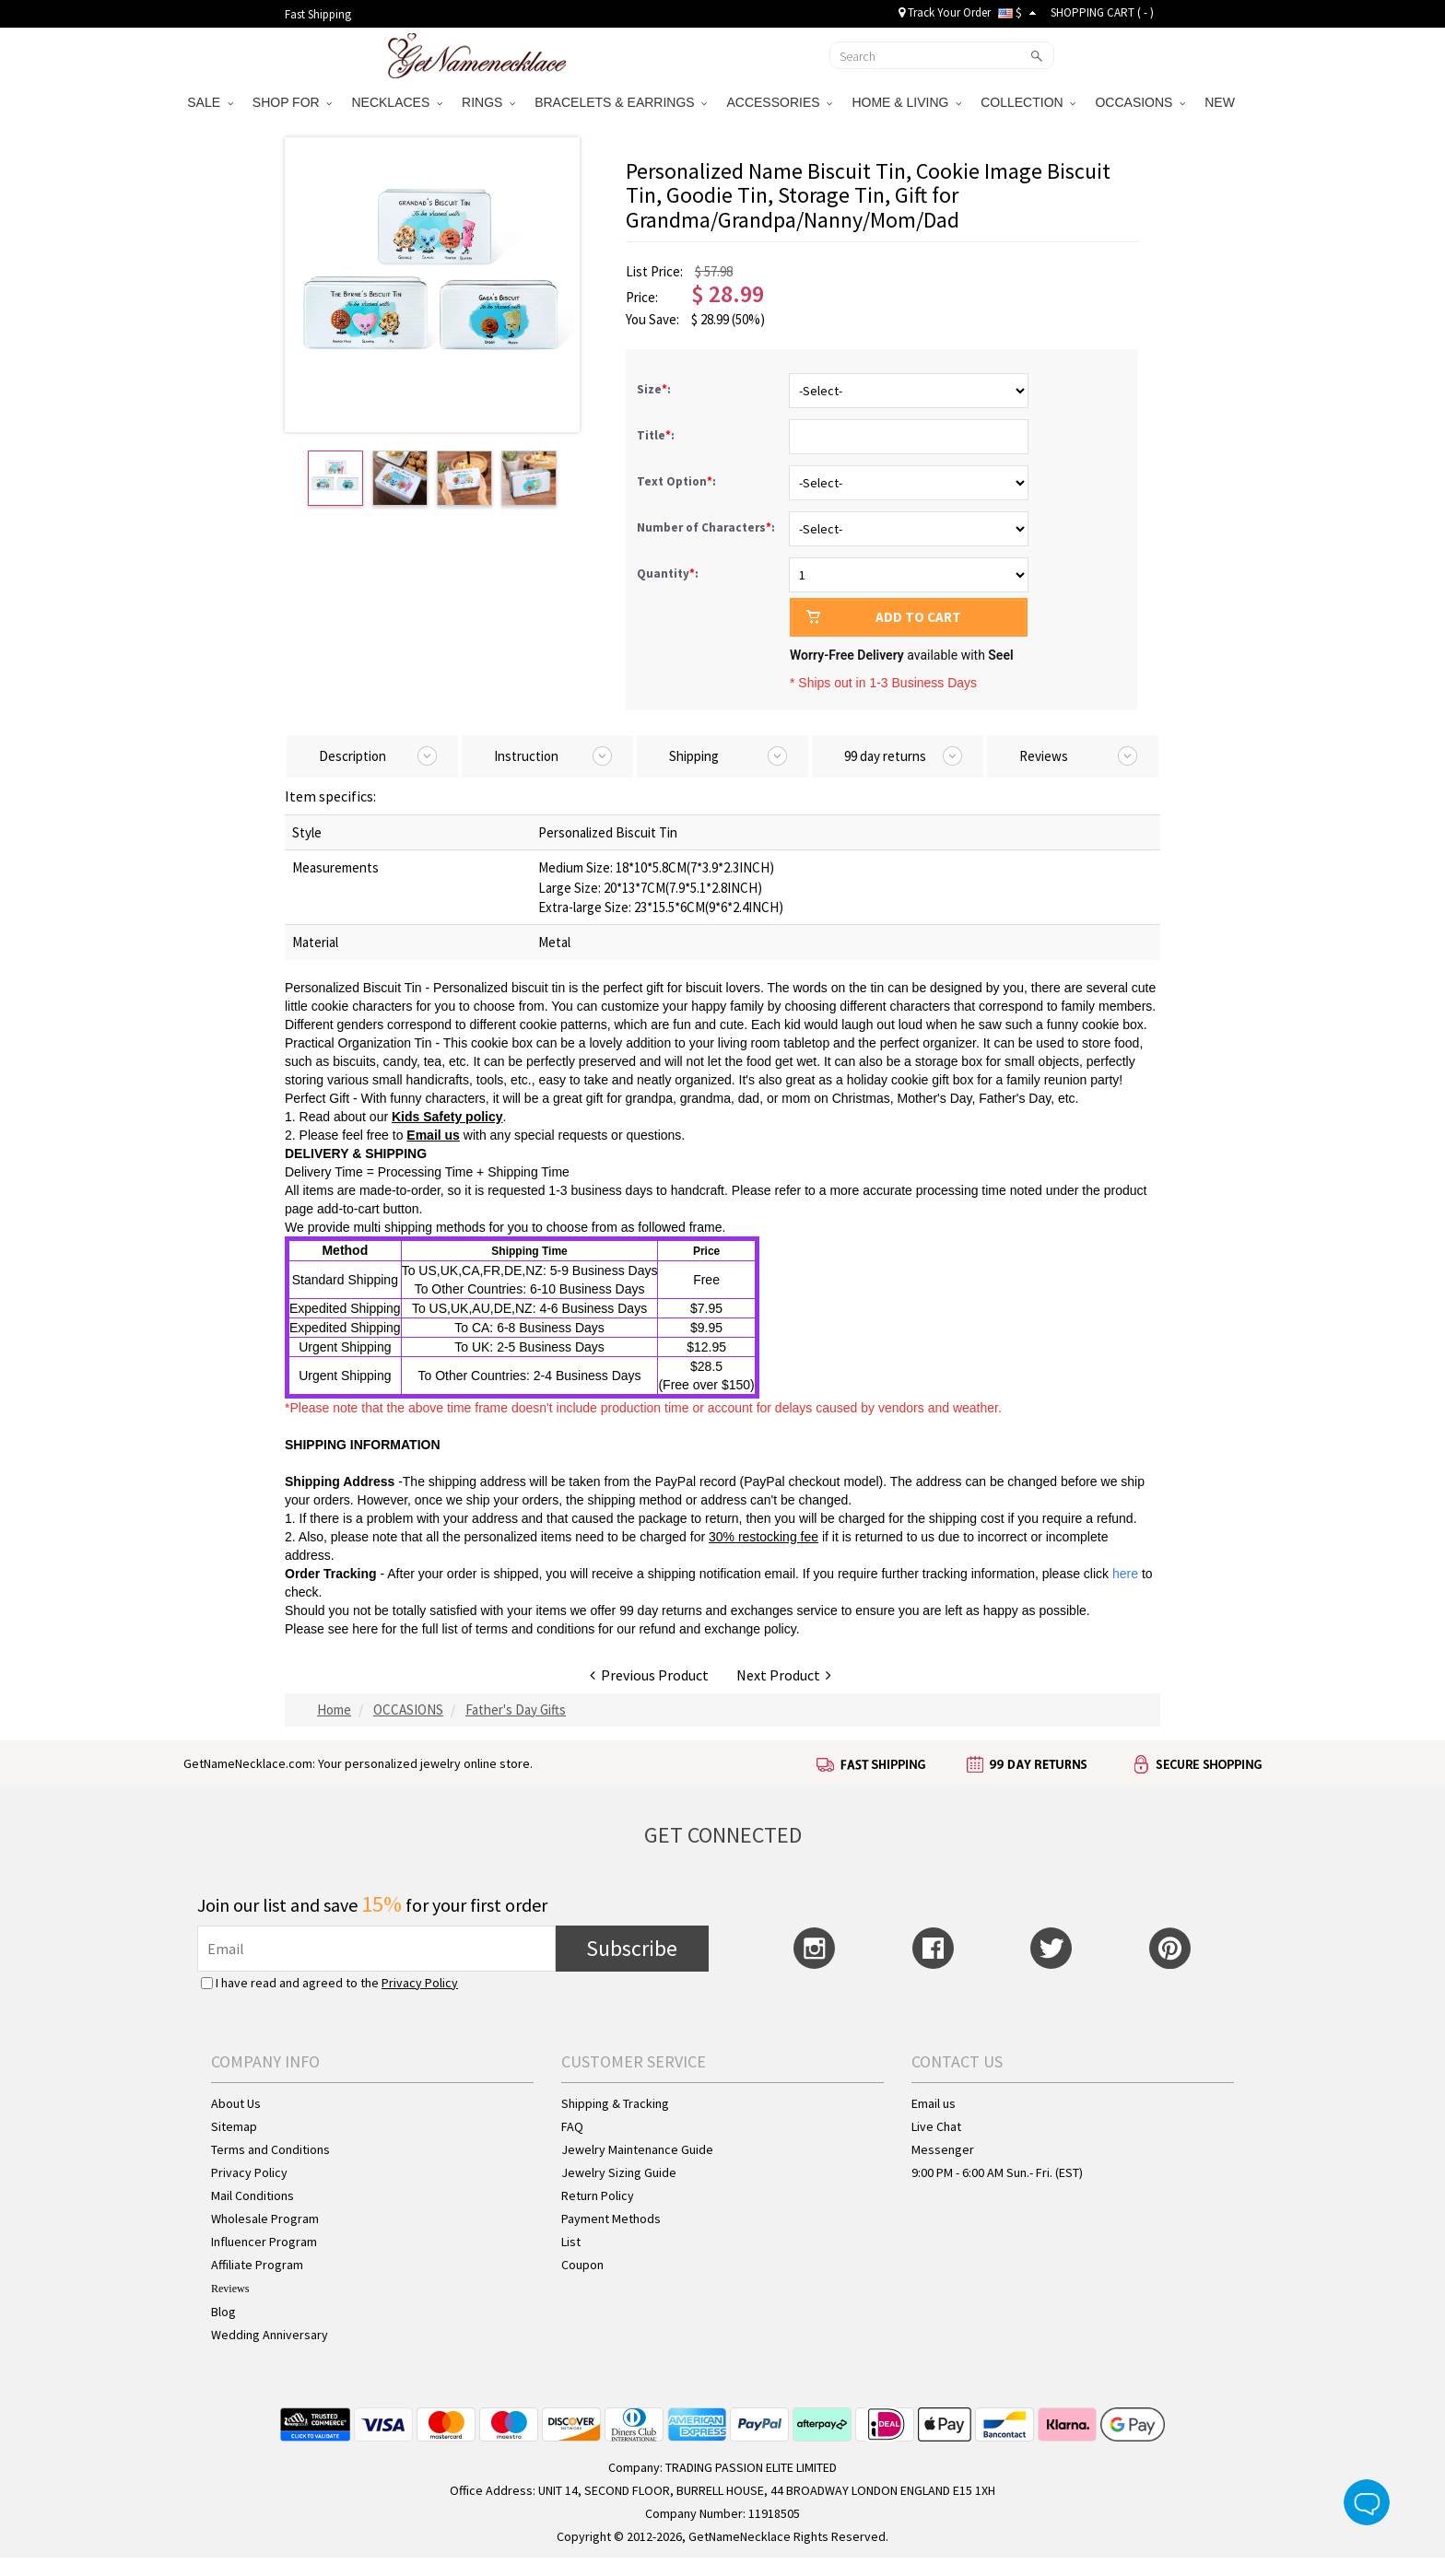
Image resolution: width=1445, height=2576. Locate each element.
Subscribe (631, 1948)
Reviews (230, 2288)
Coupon (582, 2264)
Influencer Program (264, 2241)
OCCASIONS (1140, 102)
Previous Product (649, 1675)
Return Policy (597, 2195)
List (571, 2241)
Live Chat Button (1367, 2502)
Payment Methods (611, 2218)
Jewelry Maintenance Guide (637, 2149)
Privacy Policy (420, 1982)
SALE (210, 102)
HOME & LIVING (906, 102)
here (365, 1629)
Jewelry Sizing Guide (618, 2172)
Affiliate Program (257, 2264)
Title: (657, 435)
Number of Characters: (707, 527)
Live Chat (936, 2126)
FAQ (572, 2126)
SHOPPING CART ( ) (1102, 12)
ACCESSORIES (779, 102)
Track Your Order (945, 12)
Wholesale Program (265, 2218)
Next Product (783, 1675)
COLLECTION (1028, 102)
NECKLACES (396, 102)
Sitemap (234, 2126)
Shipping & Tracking (615, 2103)
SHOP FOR (293, 102)
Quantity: (668, 573)
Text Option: (678, 481)
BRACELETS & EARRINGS (621, 102)
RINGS (488, 102)
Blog (223, 2311)
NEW (1221, 102)
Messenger (942, 2149)
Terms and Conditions (270, 2149)
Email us (933, 2103)
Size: (655, 389)
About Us (236, 2103)
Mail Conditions (252, 2195)
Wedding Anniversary (269, 2334)
